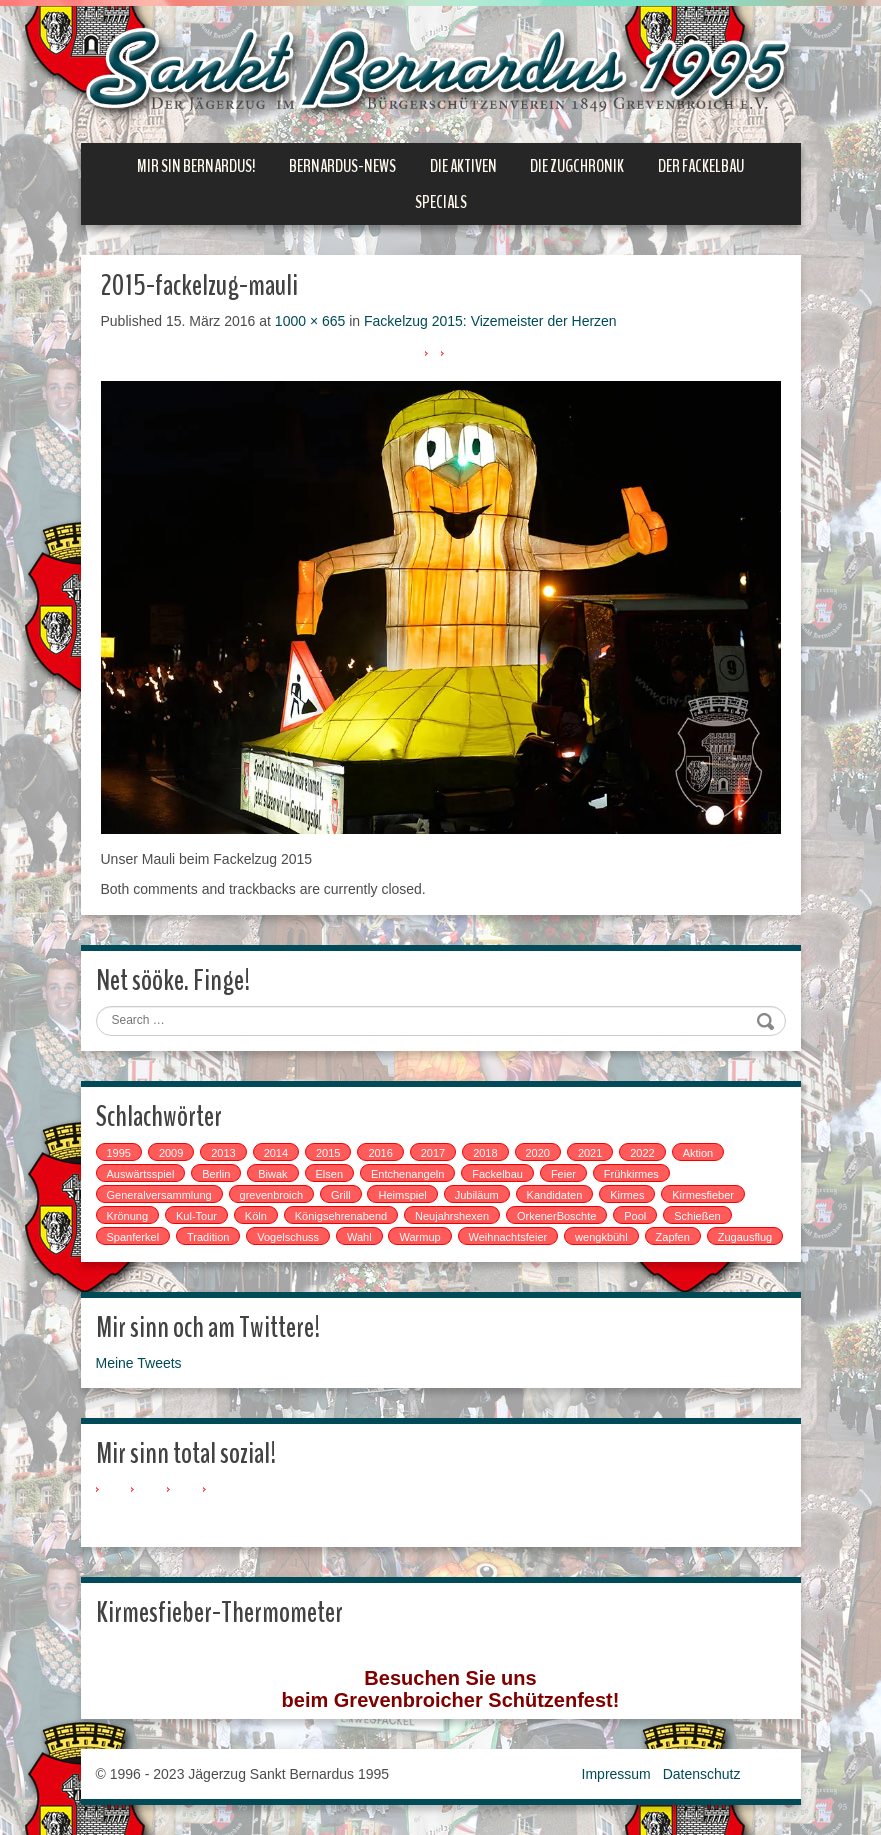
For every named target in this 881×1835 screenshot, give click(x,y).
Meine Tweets (139, 1363)
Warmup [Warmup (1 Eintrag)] (419, 1237)
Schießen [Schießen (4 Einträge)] (697, 1216)
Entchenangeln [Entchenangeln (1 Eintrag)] (407, 1174)
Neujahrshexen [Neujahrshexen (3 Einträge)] (452, 1216)
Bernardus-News (342, 166)
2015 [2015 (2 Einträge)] (328, 1153)
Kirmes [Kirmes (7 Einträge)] (627, 1195)
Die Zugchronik (577, 166)
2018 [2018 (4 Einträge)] (485, 1153)
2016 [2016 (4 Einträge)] (380, 1153)
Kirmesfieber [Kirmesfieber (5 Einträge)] (703, 1195)
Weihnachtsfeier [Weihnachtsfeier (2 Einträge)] (508, 1237)
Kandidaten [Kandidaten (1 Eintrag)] (555, 1195)
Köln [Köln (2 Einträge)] (256, 1216)
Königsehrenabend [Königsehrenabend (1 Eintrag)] (341, 1216)
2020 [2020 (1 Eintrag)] (538, 1153)
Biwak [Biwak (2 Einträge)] (272, 1174)
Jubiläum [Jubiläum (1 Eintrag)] (477, 1195)
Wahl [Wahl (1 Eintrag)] (359, 1237)
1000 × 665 (310, 321)
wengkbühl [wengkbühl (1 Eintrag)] (601, 1237)
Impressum (616, 1774)
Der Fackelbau (701, 166)
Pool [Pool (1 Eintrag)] (635, 1216)
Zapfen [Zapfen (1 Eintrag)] (673, 1237)
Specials (441, 202)
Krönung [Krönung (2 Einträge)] (128, 1216)
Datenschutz (702, 1774)
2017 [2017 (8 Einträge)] (433, 1153)
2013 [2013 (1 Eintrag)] (223, 1153)
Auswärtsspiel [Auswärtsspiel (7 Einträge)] (141, 1174)
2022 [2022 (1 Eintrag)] (642, 1153)
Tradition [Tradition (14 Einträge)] (208, 1237)
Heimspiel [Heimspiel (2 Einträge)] (402, 1195)
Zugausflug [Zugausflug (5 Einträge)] (745, 1237)
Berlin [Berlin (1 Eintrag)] (216, 1174)
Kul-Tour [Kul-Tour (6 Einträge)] (196, 1216)
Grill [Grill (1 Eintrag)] (341, 1195)
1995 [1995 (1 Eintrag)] (119, 1153)
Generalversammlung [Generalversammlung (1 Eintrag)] (159, 1195)
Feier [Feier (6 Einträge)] (563, 1174)
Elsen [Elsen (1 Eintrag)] (330, 1174)
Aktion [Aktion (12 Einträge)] (698, 1153)
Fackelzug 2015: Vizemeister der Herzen (490, 321)
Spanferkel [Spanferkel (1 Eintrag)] (133, 1237)
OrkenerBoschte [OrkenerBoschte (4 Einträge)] (556, 1216)
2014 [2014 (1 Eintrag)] (276, 1153)
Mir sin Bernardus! (196, 166)
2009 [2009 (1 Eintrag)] (171, 1153)
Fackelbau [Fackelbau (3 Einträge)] (497, 1174)
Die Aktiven (463, 166)
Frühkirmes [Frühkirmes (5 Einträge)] (631, 1174)
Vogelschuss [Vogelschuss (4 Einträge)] (288, 1237)
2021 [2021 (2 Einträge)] (590, 1153)
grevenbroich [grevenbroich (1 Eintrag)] (272, 1195)
